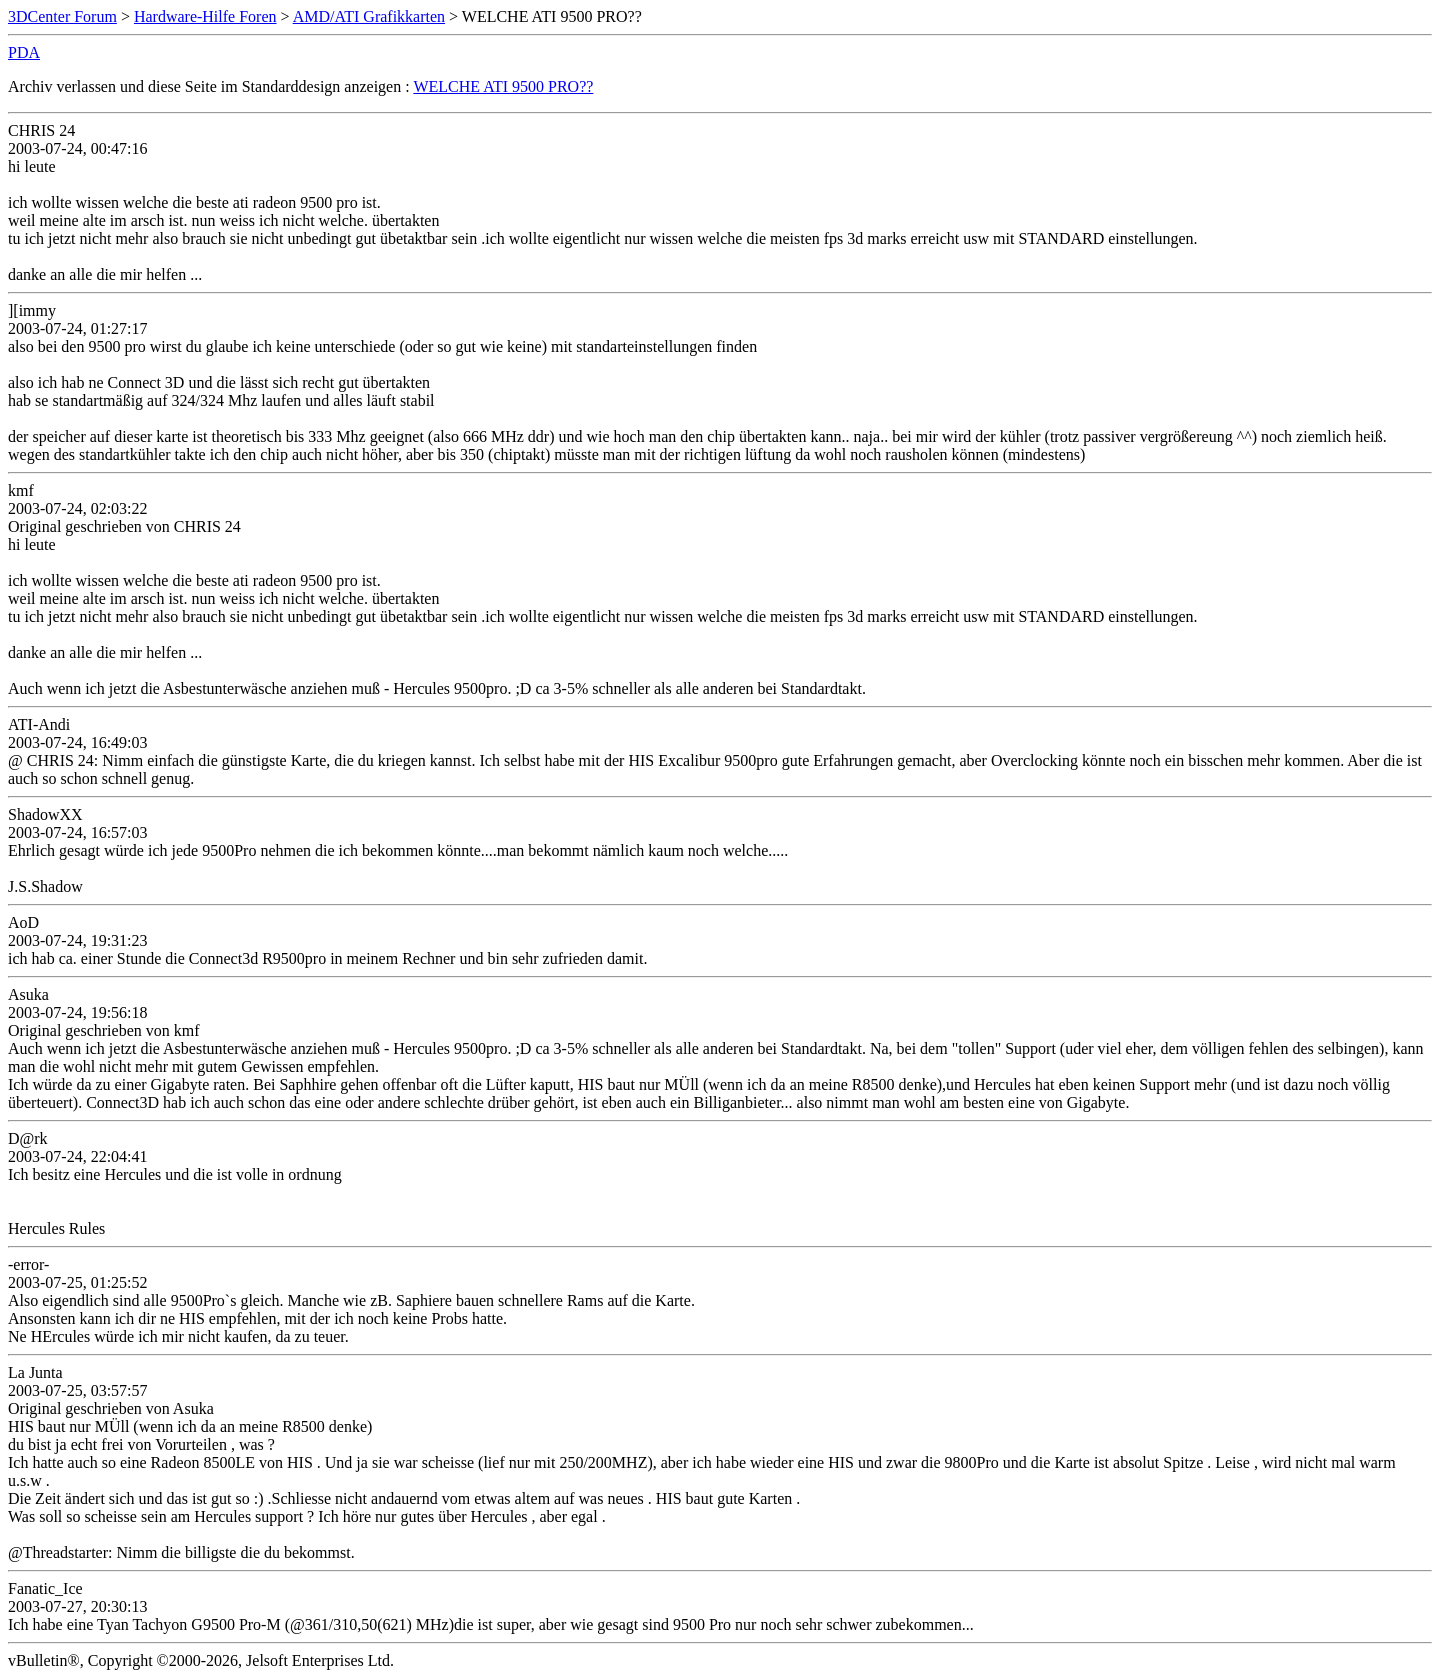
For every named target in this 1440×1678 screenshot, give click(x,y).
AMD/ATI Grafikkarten (369, 16)
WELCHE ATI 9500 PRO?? (503, 86)
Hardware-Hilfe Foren (205, 16)
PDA (24, 52)
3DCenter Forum (62, 16)
